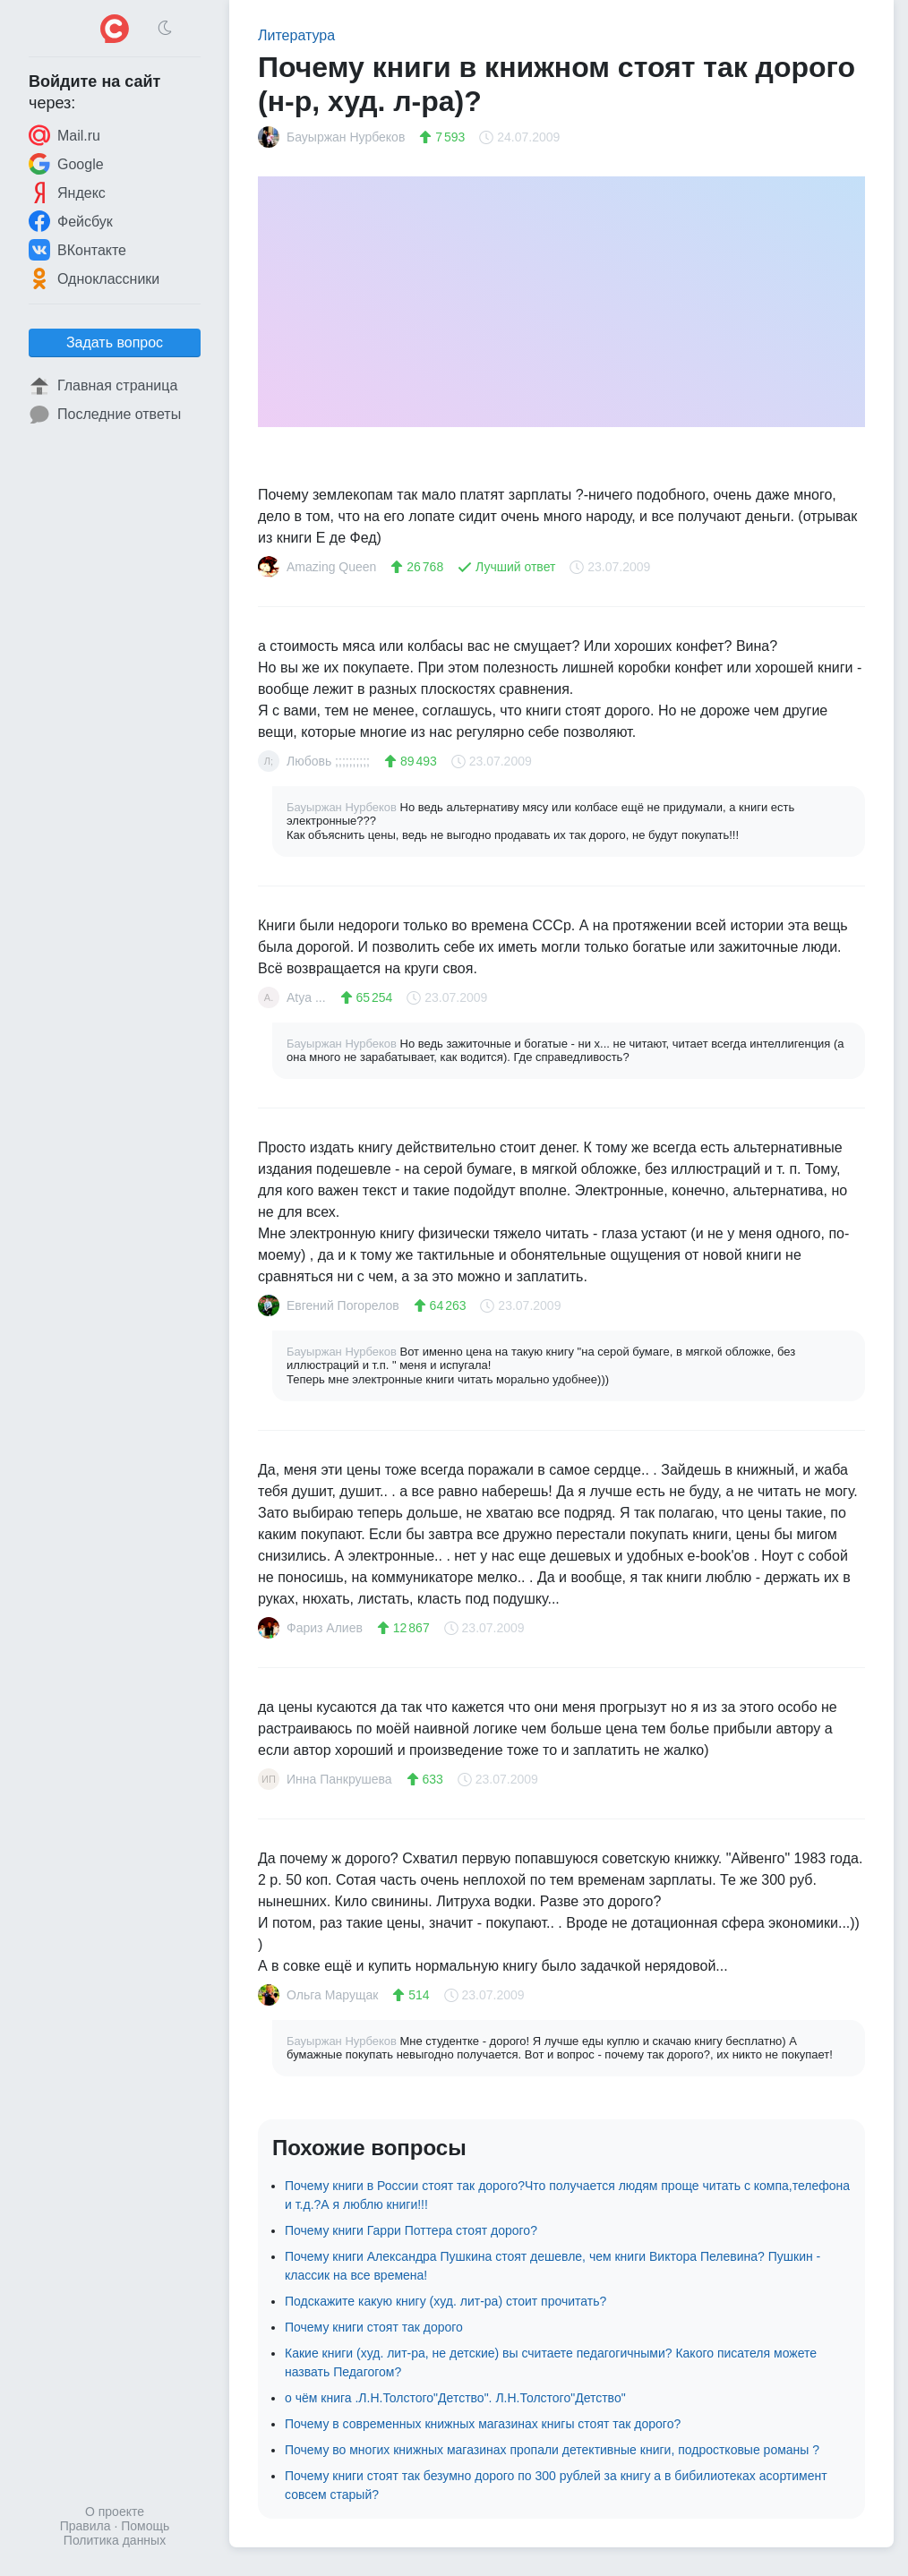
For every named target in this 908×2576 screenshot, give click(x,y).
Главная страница (103, 386)
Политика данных (115, 2540)
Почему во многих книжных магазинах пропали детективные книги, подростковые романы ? (552, 2450)
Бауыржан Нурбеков (343, 807)
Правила (85, 2526)
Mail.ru (64, 135)
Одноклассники (94, 278)
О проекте (114, 2511)
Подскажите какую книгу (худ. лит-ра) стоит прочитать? (445, 2301)
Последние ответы (105, 414)
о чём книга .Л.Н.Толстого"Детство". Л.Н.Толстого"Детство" (455, 2398)
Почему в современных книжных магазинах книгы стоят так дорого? (483, 2424)
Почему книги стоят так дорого (374, 2327)
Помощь (145, 2526)
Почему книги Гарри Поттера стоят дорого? (411, 2230)
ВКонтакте (77, 250)
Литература (296, 35)
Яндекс (67, 192)
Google (66, 164)
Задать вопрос (114, 342)
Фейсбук (71, 221)
